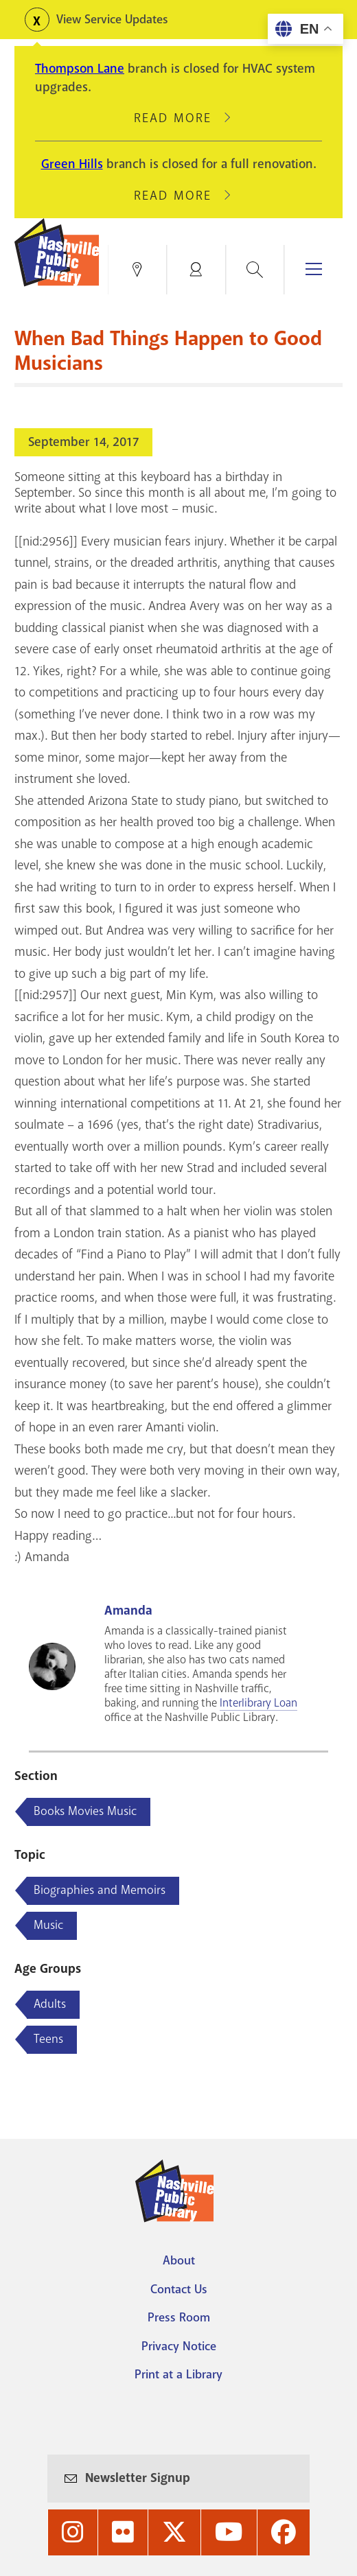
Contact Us (178, 2289)
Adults (50, 2003)
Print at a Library (178, 2374)
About (179, 2260)
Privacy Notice (178, 2346)
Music (48, 1924)
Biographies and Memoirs (99, 1889)
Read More (178, 118)
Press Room (179, 2317)
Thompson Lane (79, 68)
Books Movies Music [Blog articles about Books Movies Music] (85, 1810)
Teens (48, 2038)
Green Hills (72, 164)
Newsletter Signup (137, 2478)
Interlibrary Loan (258, 1703)
